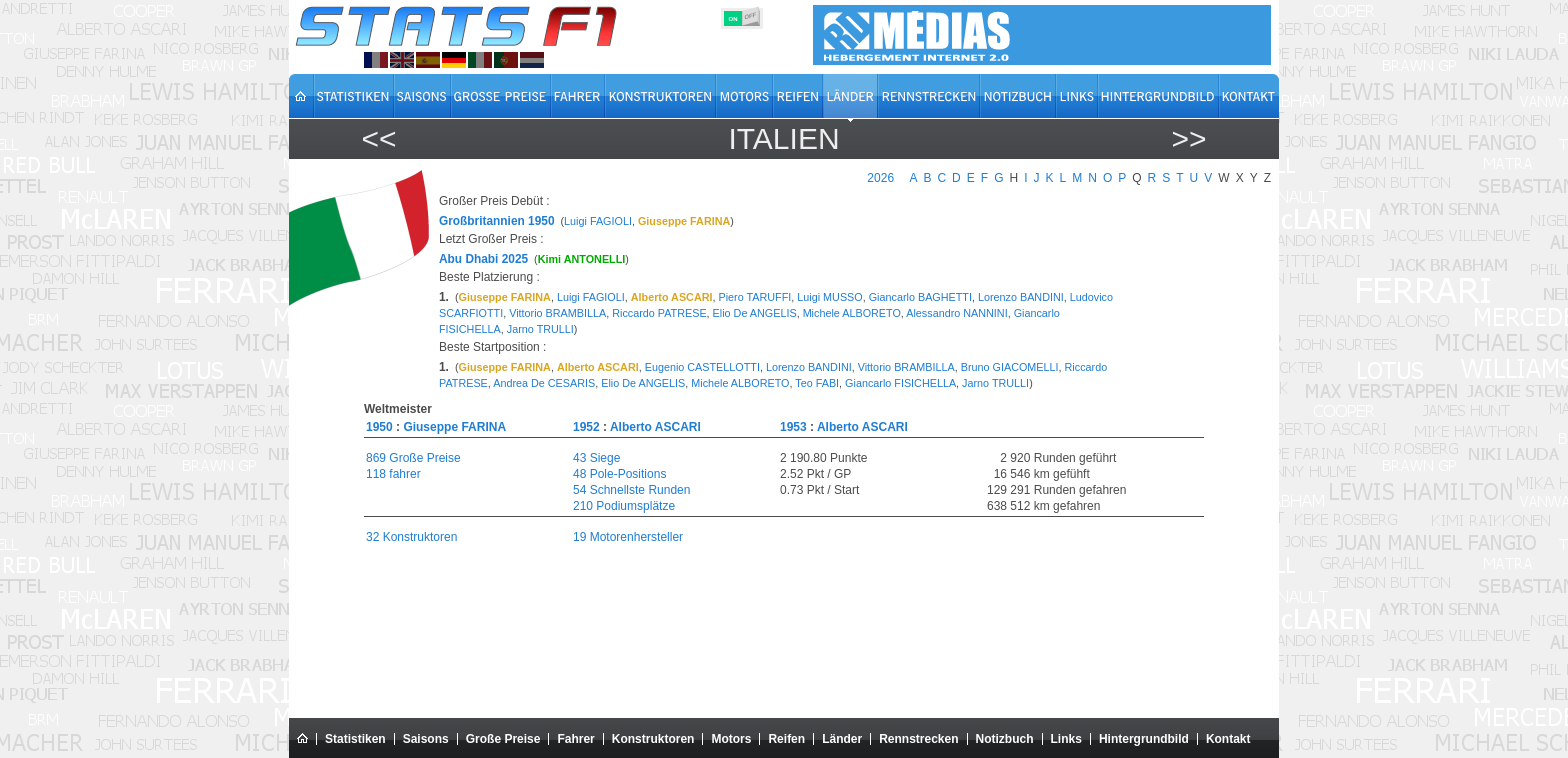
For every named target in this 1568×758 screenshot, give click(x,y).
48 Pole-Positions (619, 474)
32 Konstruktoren (411, 537)
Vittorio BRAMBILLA (557, 313)
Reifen (786, 739)
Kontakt (1228, 739)
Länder (842, 739)
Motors (731, 739)
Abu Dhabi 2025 (483, 259)
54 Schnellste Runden (631, 490)
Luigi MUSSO (829, 297)
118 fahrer (393, 474)
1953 (793, 427)
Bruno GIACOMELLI (1010, 367)
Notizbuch (1005, 739)
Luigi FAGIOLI (598, 221)
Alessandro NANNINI (956, 313)
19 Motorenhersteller (628, 537)
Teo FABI (817, 383)
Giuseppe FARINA (454, 427)
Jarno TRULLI (540, 329)
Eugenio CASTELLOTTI (702, 367)
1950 (379, 427)
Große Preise (503, 739)
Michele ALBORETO (852, 313)
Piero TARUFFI (755, 297)
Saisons (426, 739)
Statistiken (355, 739)
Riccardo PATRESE (659, 313)
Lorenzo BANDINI (1021, 297)
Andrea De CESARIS (544, 383)
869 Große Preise (413, 458)
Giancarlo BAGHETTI (920, 297)
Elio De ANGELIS (755, 313)
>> (1188, 138)
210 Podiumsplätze (624, 506)
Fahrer (575, 739)
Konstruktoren (653, 739)
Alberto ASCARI (655, 427)
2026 (880, 178)
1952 (586, 427)
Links (1066, 739)
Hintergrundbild (1144, 739)
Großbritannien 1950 (496, 221)
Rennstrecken (918, 739)
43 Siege (596, 458)
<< (378, 138)
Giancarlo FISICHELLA (900, 383)
